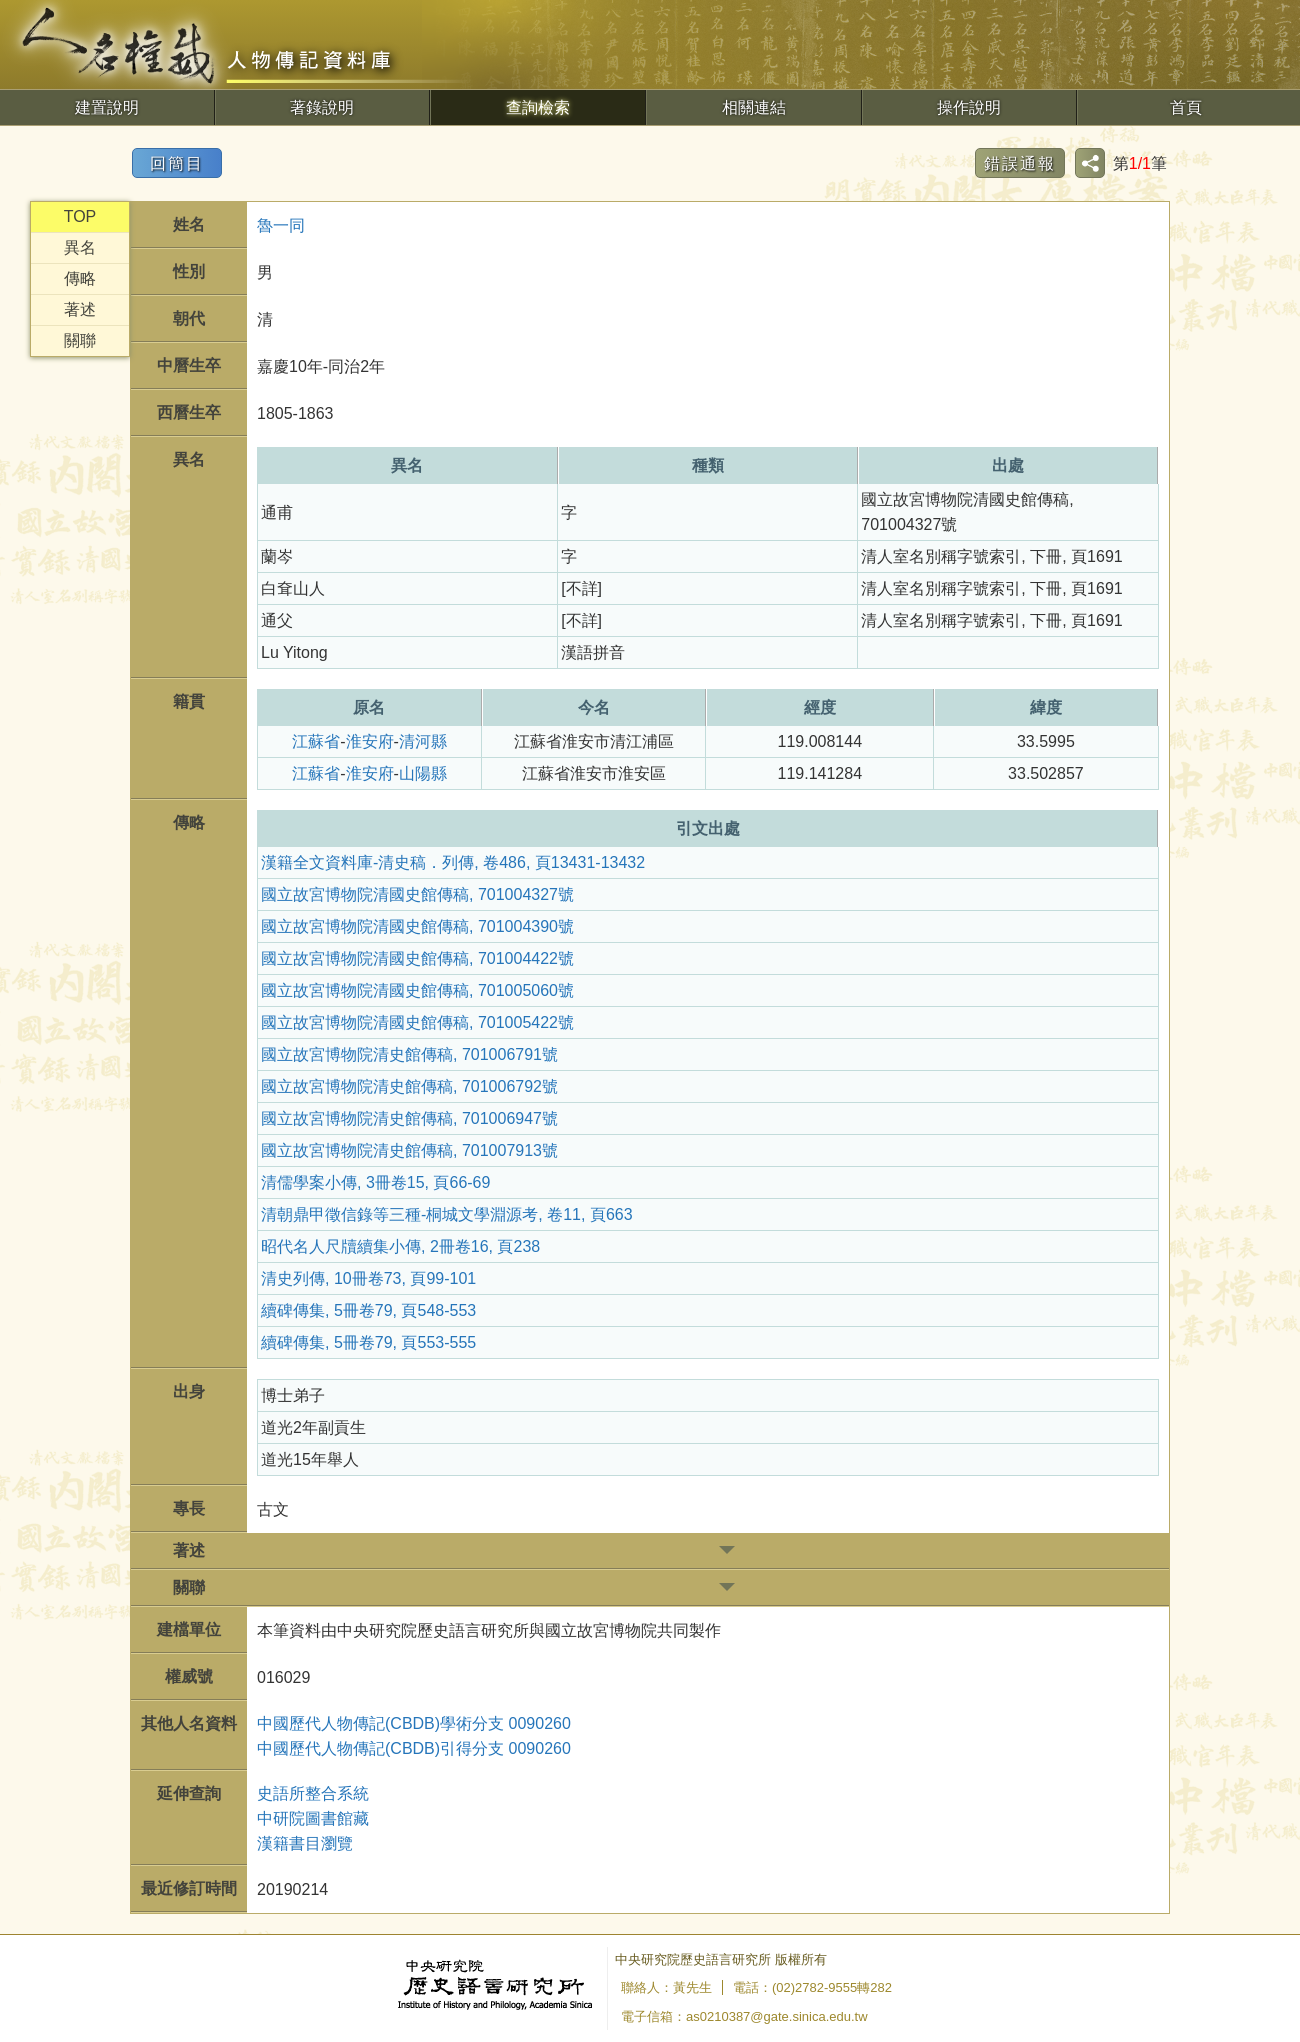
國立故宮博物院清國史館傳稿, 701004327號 (417, 894)
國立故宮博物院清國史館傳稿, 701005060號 (417, 990)
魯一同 (281, 225)
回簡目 (177, 163)
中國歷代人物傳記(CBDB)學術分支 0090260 (414, 1723)
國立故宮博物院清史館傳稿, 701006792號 (409, 1086)
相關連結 (754, 107)
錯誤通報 (1020, 163)
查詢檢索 (538, 107)
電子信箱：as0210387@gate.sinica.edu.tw (744, 2016)
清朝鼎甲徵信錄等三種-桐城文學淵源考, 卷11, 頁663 (447, 1214)
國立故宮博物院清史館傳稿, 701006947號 (409, 1118)
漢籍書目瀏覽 (305, 1843)
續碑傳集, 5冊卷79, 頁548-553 (368, 1310)
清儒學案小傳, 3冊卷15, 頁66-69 (375, 1182)
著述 (80, 309)
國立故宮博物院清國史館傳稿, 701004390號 (417, 926)
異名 (80, 247)
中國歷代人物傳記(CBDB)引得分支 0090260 (414, 1748)
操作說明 (969, 107)
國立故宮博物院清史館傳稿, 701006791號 (409, 1054)
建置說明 (107, 107)
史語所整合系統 (313, 1793)
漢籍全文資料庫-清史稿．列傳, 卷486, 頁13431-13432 (453, 862)
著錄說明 (322, 107)
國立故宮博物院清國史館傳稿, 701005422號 (417, 1022)
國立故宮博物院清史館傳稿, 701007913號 (409, 1150)
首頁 (1186, 107)
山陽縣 (423, 773)
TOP (80, 216)
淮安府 (370, 741)
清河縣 (423, 741)
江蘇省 (316, 741)
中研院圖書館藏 (313, 1818)
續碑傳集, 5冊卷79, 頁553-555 (368, 1342)
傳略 (80, 278)
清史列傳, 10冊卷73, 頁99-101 (368, 1278)
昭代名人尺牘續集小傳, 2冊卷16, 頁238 (400, 1246)
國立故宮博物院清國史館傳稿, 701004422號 (417, 958)
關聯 (80, 340)
